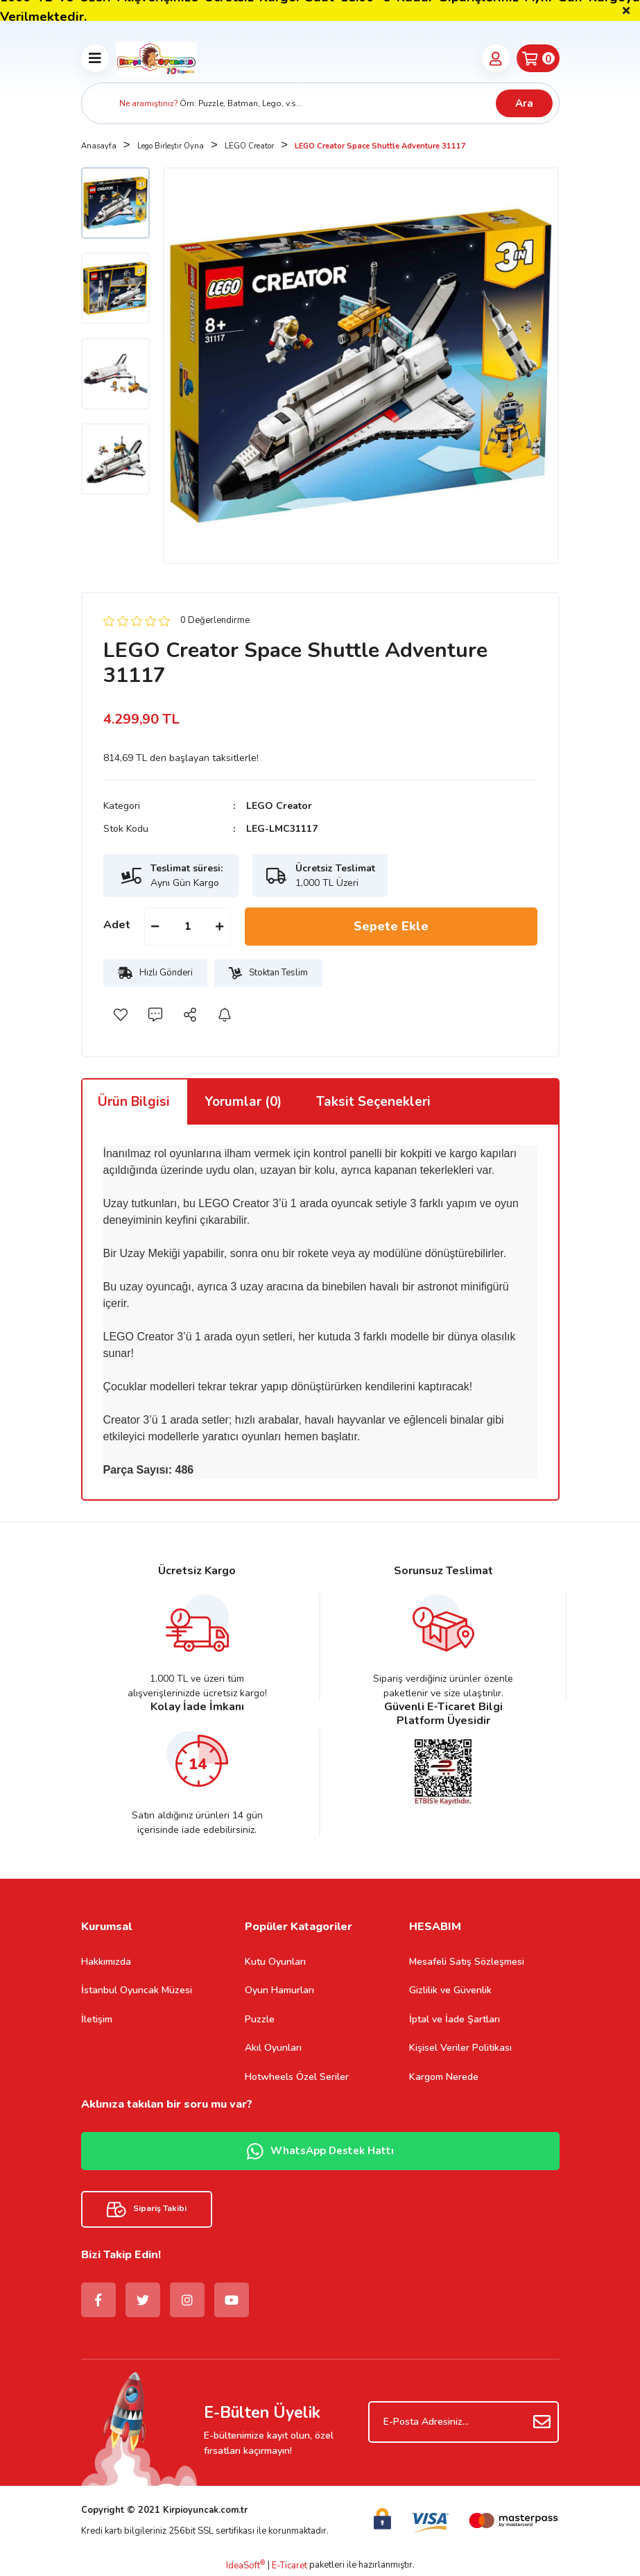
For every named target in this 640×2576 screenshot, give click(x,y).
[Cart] (538, 58)
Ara (524, 103)
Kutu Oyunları (275, 1961)
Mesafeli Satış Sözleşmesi (466, 1961)
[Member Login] (496, 58)
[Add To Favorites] (121, 1014)
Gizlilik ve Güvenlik (450, 1990)
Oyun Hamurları (279, 1990)
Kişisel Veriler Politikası (460, 2047)
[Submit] (541, 2422)
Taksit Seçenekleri (373, 1102)
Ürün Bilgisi (134, 1102)
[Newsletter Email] (464, 2422)
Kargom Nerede (443, 2076)
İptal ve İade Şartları (454, 2019)
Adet (116, 924)
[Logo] (157, 58)
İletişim (96, 2019)
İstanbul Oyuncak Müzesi (136, 1990)
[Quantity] (187, 926)
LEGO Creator (279, 805)
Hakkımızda (106, 1961)
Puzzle (260, 2019)
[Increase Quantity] (219, 926)
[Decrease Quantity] (155, 926)
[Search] (320, 103)
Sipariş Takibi (147, 2209)
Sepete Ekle (391, 926)
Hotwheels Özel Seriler (297, 2076)
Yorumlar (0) (243, 1102)
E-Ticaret (289, 2565)
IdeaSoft (245, 2565)
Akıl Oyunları (273, 2047)
